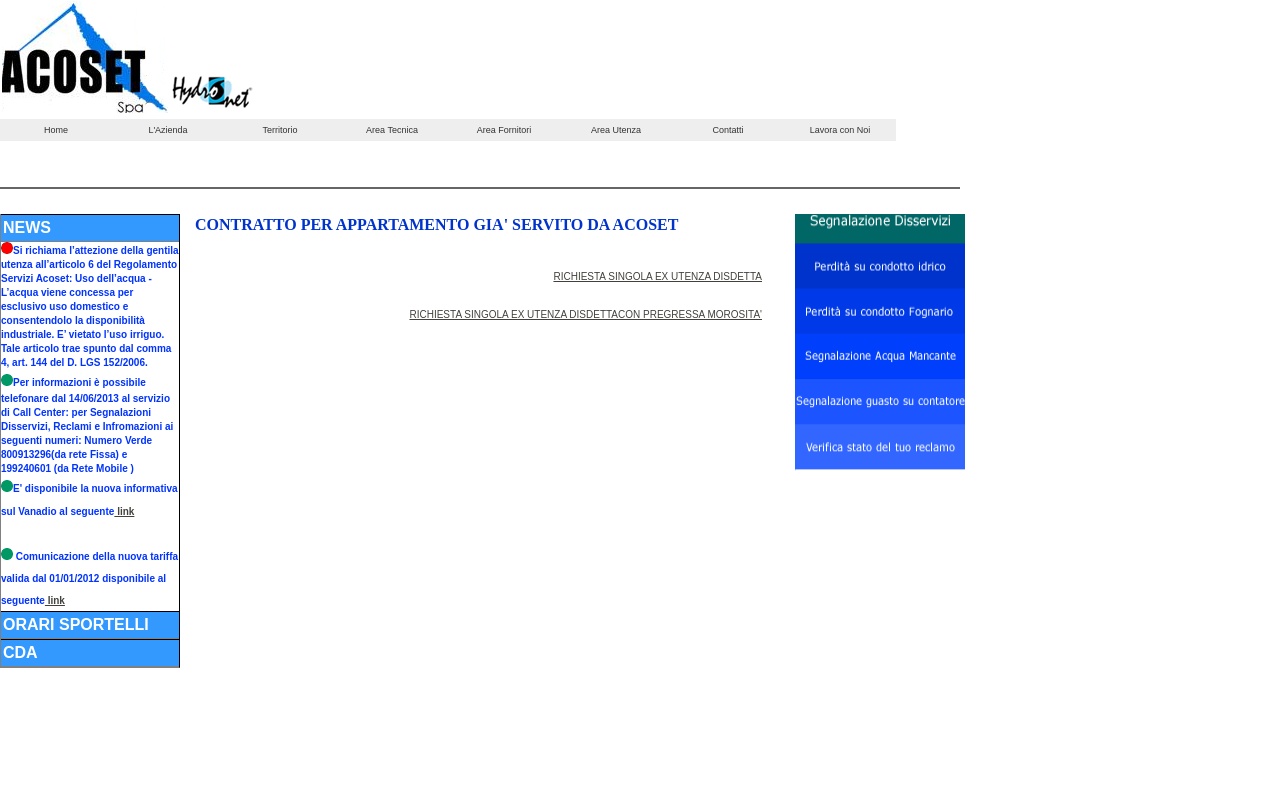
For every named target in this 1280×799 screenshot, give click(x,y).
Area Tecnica (392, 130)
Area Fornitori (504, 130)
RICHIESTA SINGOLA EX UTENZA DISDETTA (657, 276)
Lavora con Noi (840, 130)
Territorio (279, 130)
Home (56, 130)
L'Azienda (167, 130)
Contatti (727, 130)
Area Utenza (616, 130)
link (124, 511)
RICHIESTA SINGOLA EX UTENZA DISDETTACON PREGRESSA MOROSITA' (585, 314)
